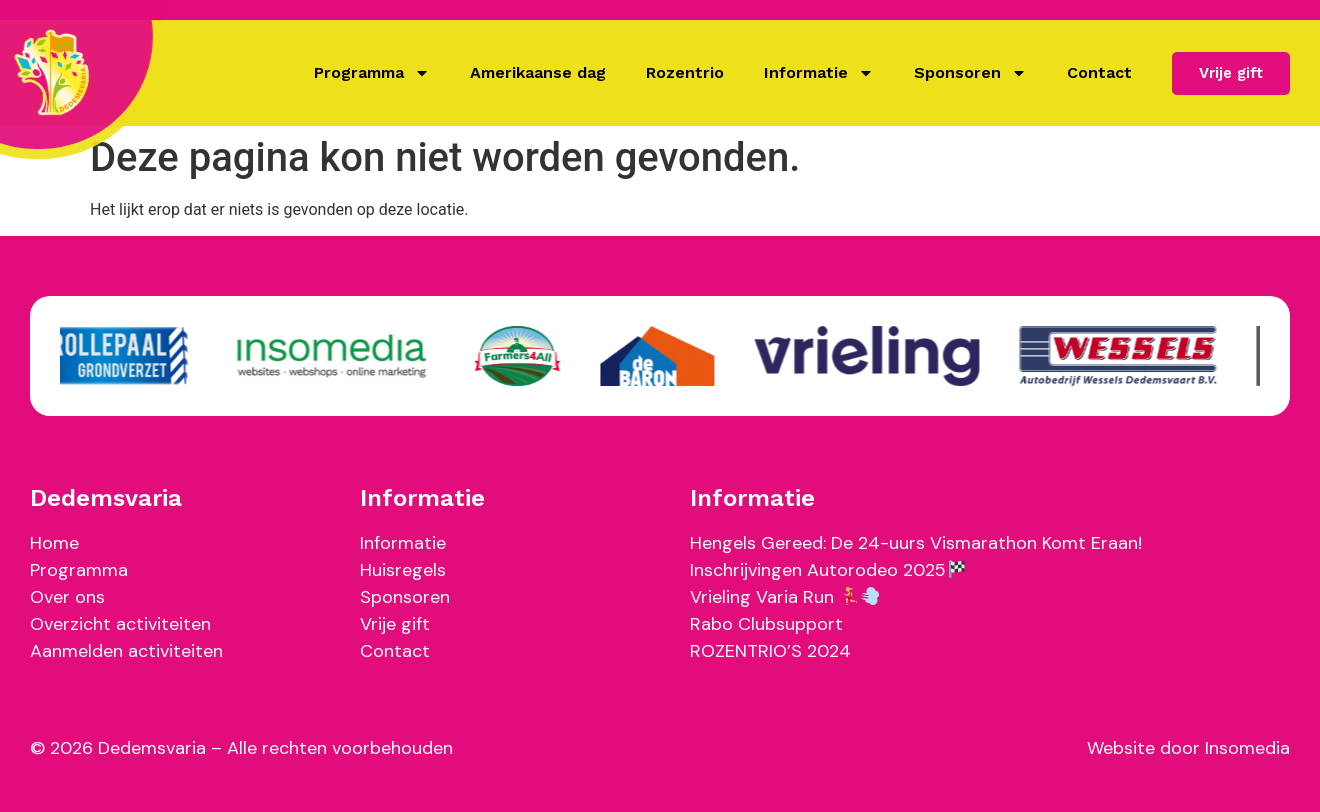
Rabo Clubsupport (766, 624)
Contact (1099, 72)
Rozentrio (685, 72)
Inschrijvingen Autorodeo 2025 (827, 570)
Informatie (819, 73)
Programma (372, 73)
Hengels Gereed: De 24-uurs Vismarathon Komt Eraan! (916, 543)
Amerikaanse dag (538, 72)
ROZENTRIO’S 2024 (770, 651)
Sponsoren (970, 73)
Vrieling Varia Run (784, 597)
